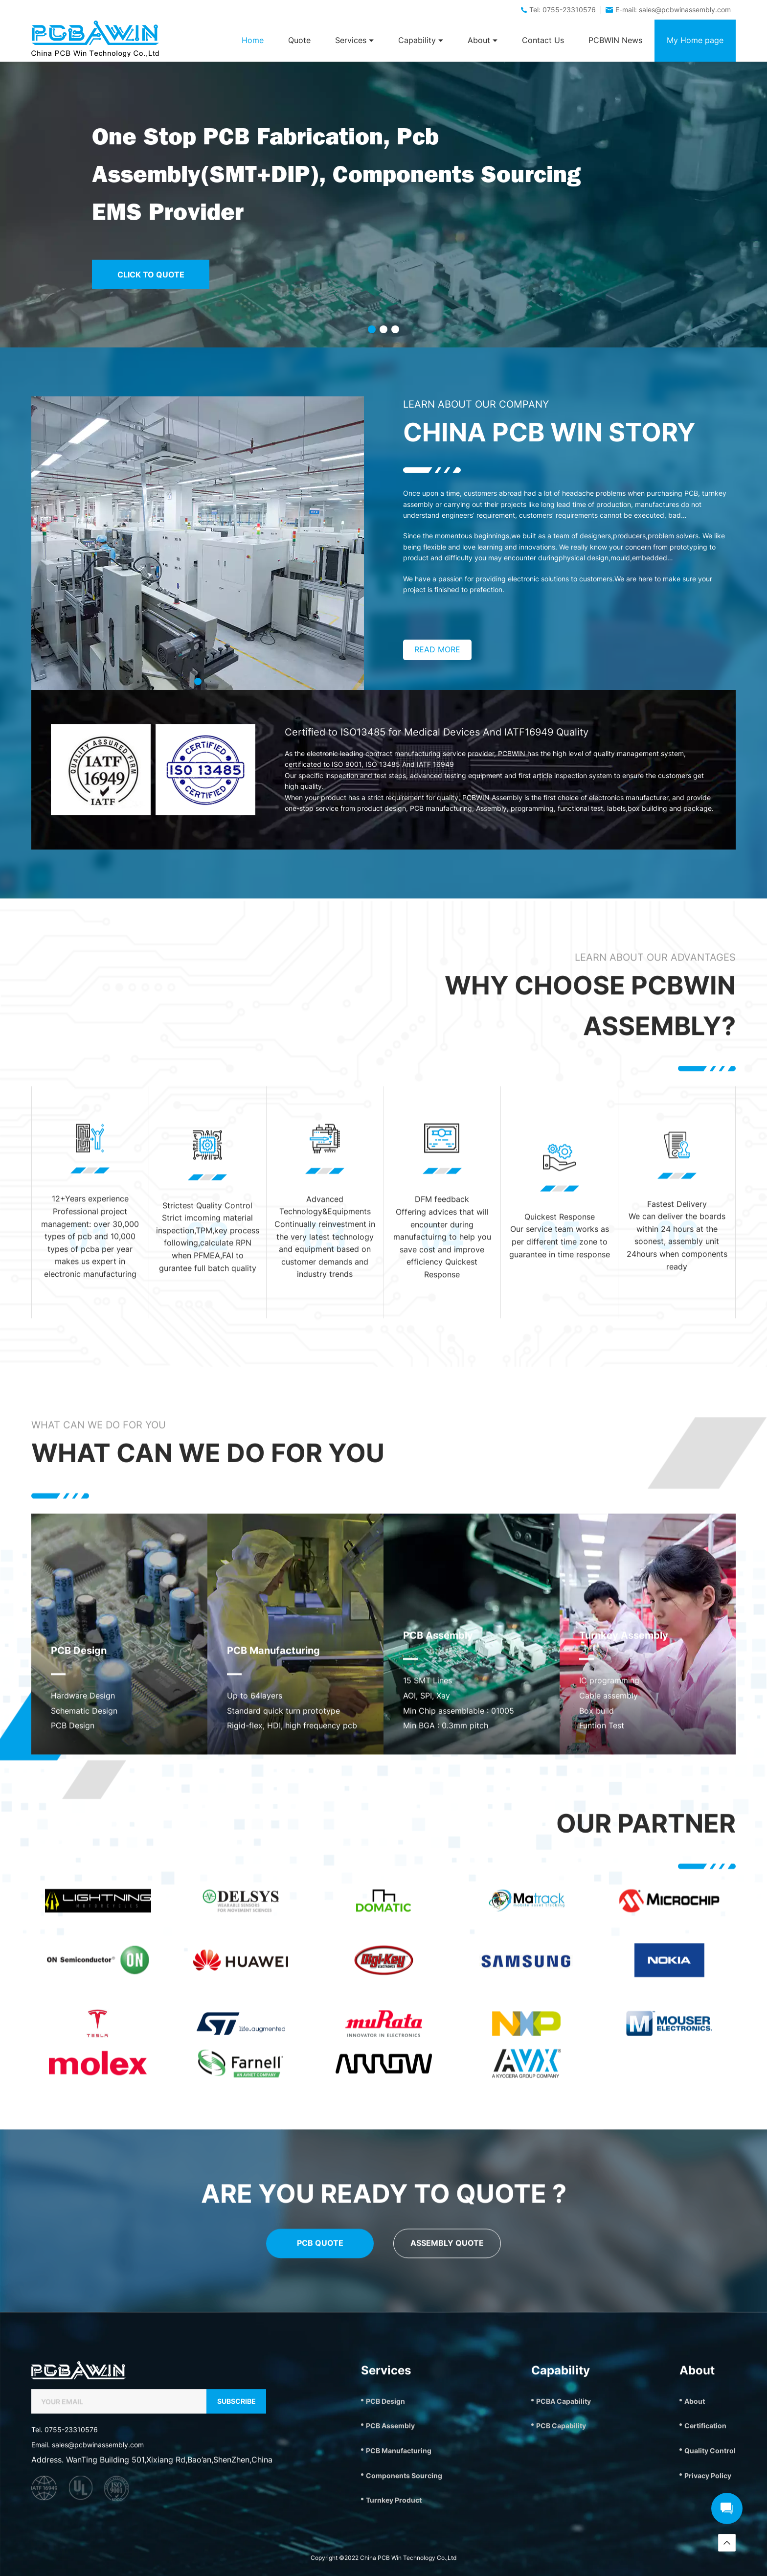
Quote (299, 40)
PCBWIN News (615, 40)
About (482, 40)
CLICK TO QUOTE (150, 274)
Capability (420, 40)
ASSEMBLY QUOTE (447, 2416)
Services (354, 40)
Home (253, 40)
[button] (372, 329)
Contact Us (543, 40)
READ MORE (437, 649)
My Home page (695, 40)
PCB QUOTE (320, 2416)
